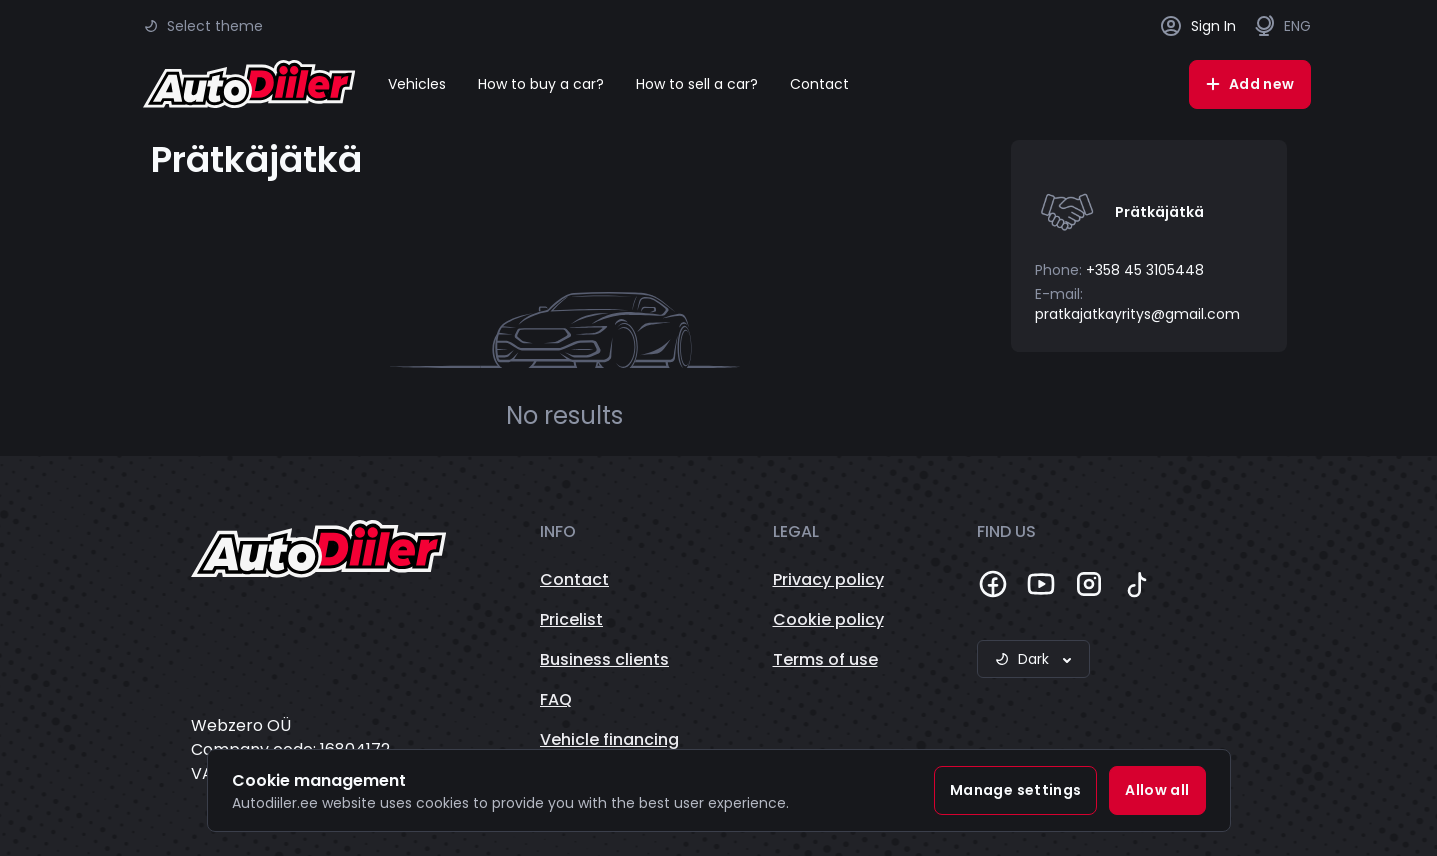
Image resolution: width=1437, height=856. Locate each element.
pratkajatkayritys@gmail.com (1137, 314)
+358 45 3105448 (1145, 270)
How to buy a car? (541, 84)
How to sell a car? (697, 84)
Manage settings (1015, 790)
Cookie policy (828, 619)
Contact (819, 84)
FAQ (556, 699)
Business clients (604, 659)
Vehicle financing (609, 739)
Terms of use (825, 659)
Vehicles (417, 84)
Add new (1249, 84)
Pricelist (571, 619)
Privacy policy (828, 579)
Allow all (1157, 790)
